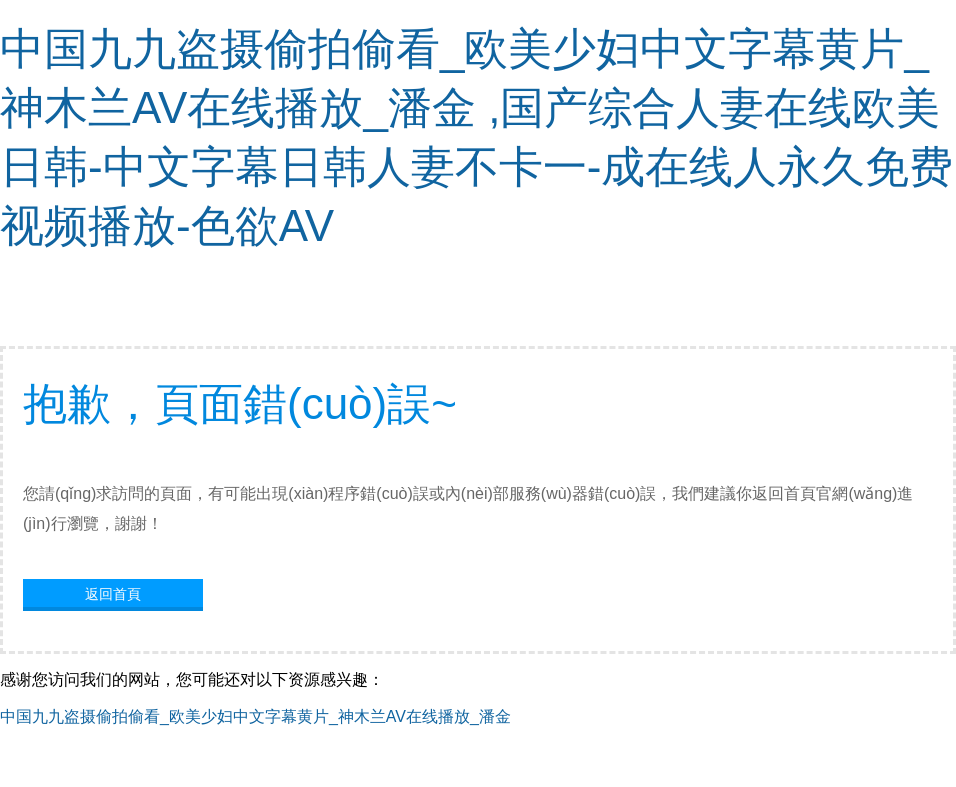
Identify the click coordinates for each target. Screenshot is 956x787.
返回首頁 (113, 594)
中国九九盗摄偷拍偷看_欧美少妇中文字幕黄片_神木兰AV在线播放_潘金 (255, 716)
